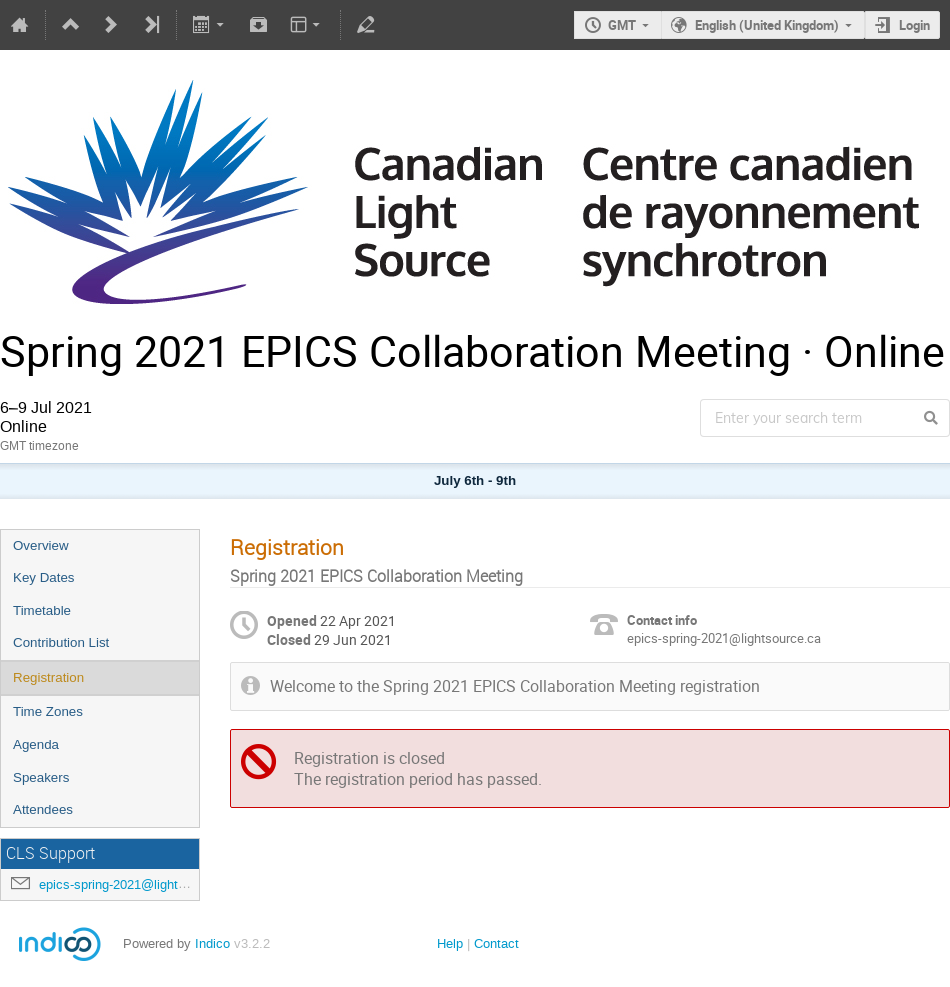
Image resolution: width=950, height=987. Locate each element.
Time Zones (48, 711)
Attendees (43, 809)
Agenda (36, 744)
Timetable (42, 610)
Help (450, 943)
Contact (496, 943)
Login (914, 25)
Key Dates (44, 577)
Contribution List (61, 642)
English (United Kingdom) (767, 25)
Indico (212, 943)
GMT (622, 25)
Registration (48, 677)
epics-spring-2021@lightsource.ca (137, 884)
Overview (41, 545)
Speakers (41, 777)
